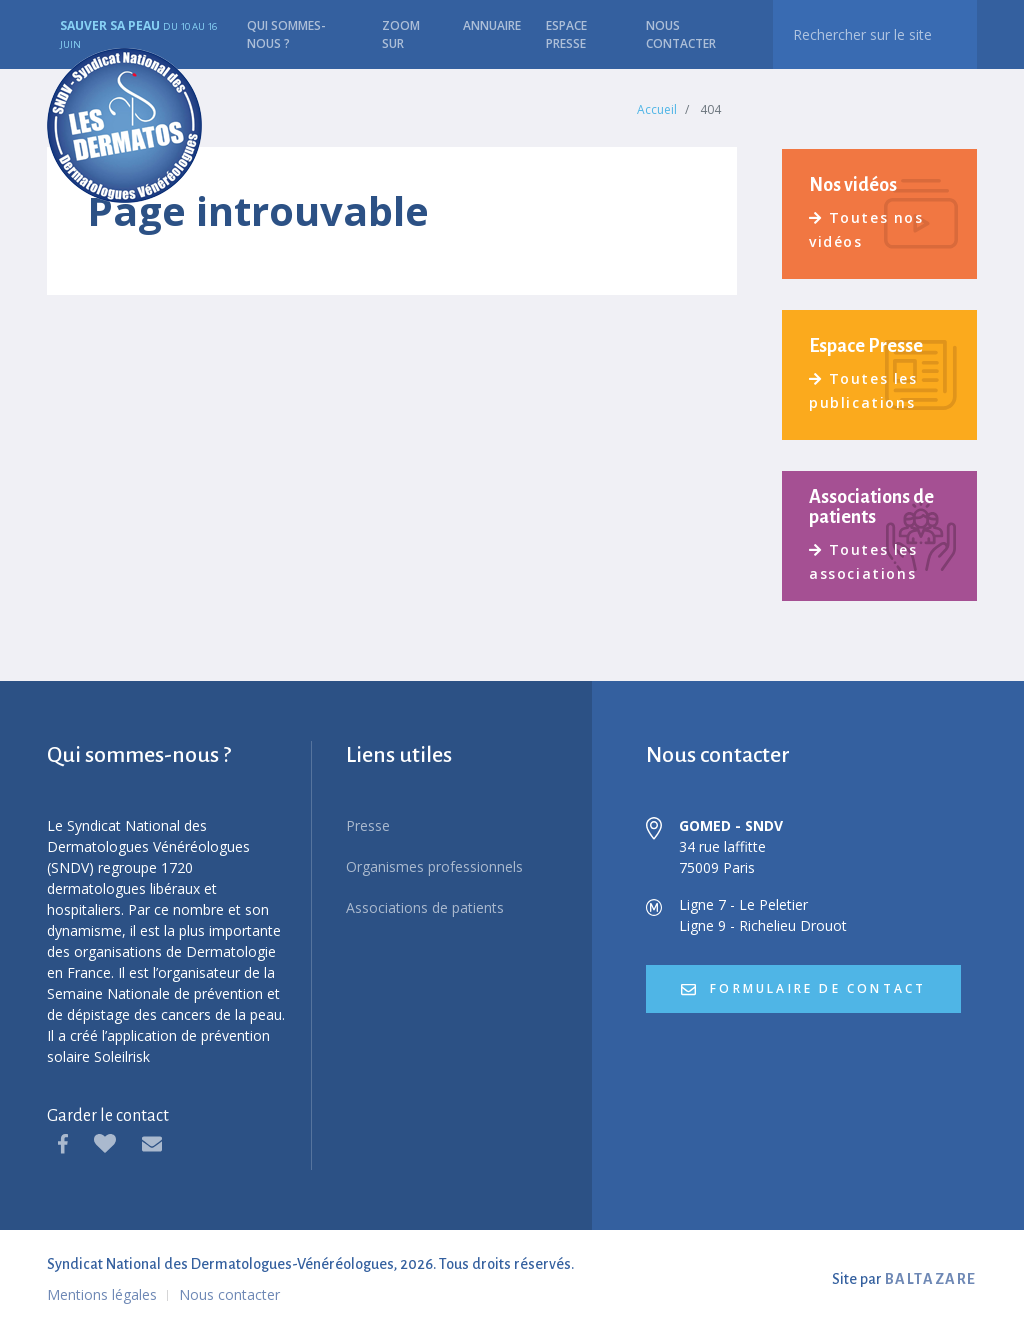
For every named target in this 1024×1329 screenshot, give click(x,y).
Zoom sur (401, 34)
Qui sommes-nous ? (286, 34)
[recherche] (875, 34)
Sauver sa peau (138, 34)
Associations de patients (425, 907)
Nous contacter (681, 34)
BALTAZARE (931, 1279)
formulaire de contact (803, 988)
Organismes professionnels (434, 866)
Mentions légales (102, 1294)
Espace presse (566, 34)
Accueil (657, 109)
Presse (368, 825)
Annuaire (492, 25)
